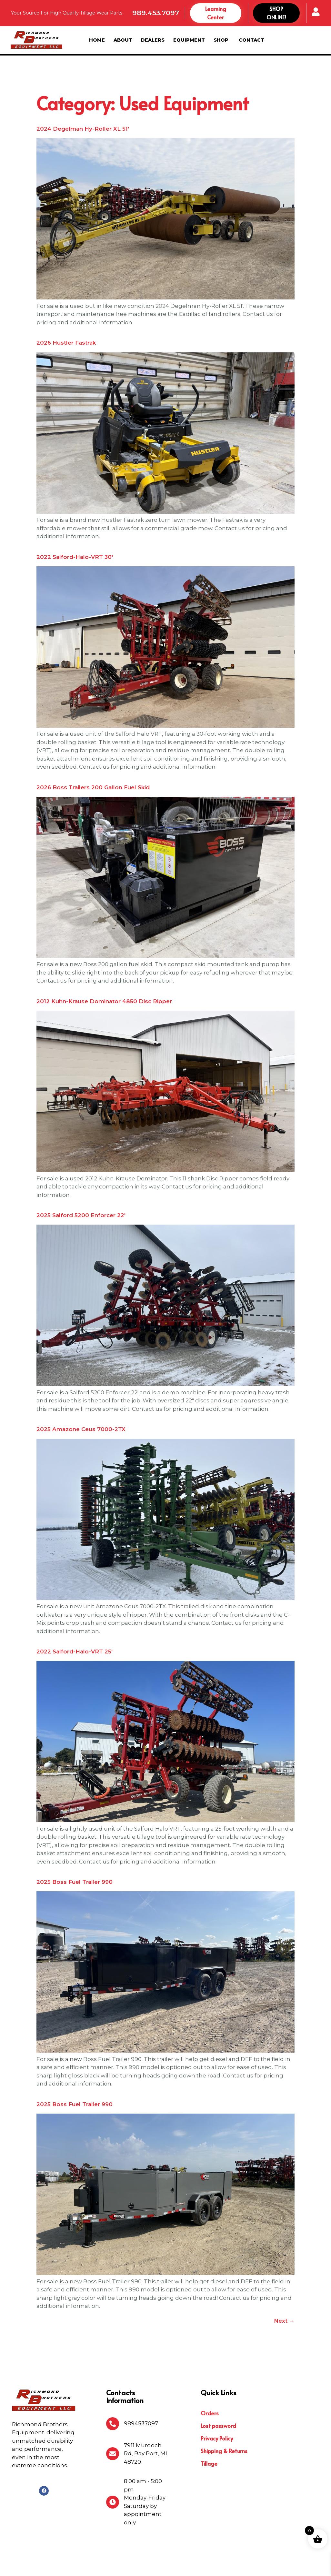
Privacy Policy (217, 2404)
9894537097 (141, 2389)
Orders (210, 2379)
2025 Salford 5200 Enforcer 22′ (80, 1181)
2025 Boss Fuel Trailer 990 (74, 1847)
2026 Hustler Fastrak (66, 308)
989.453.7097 (155, 13)
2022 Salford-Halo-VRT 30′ (74, 523)
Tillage (209, 2429)
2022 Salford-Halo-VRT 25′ (74, 1617)
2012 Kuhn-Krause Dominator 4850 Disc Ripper (104, 967)
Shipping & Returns (224, 2417)
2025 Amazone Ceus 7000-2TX (80, 1395)
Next (284, 2286)
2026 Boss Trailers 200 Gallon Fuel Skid (93, 753)
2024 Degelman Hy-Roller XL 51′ (82, 94)
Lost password (218, 2392)
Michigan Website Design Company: (258, 2565)
